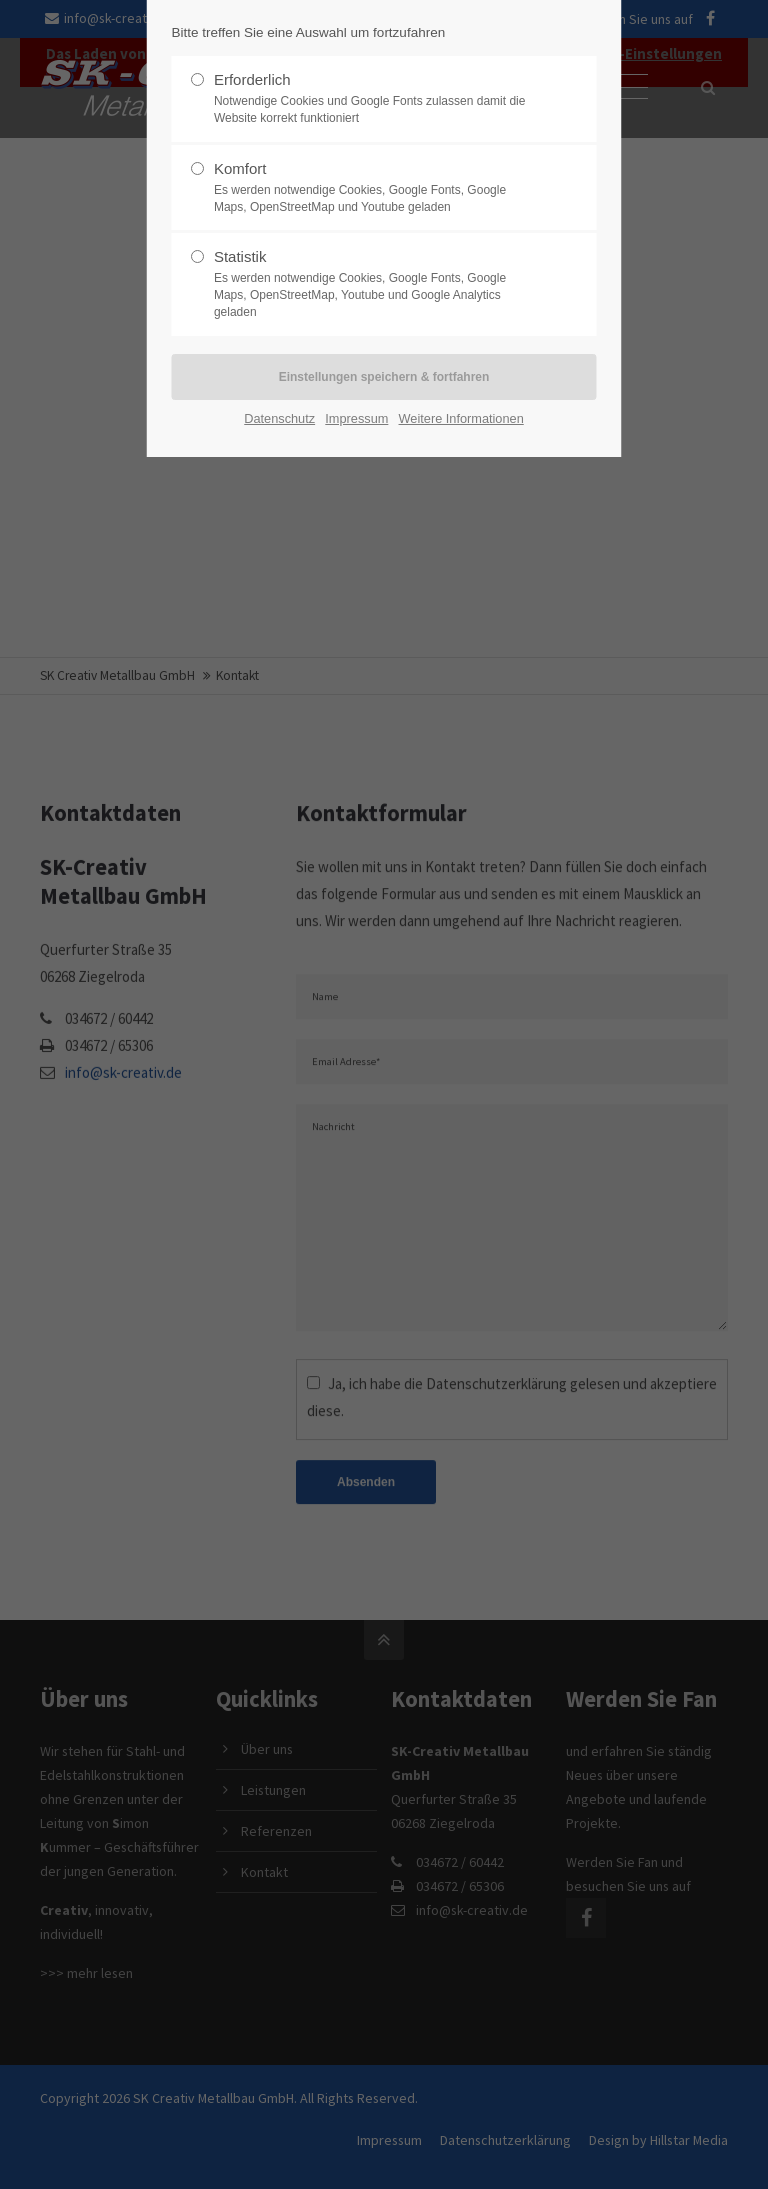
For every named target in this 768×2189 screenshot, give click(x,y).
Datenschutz (279, 418)
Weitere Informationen (461, 418)
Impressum (356, 418)
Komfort (376, 188)
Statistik (376, 284)
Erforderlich (376, 99)
